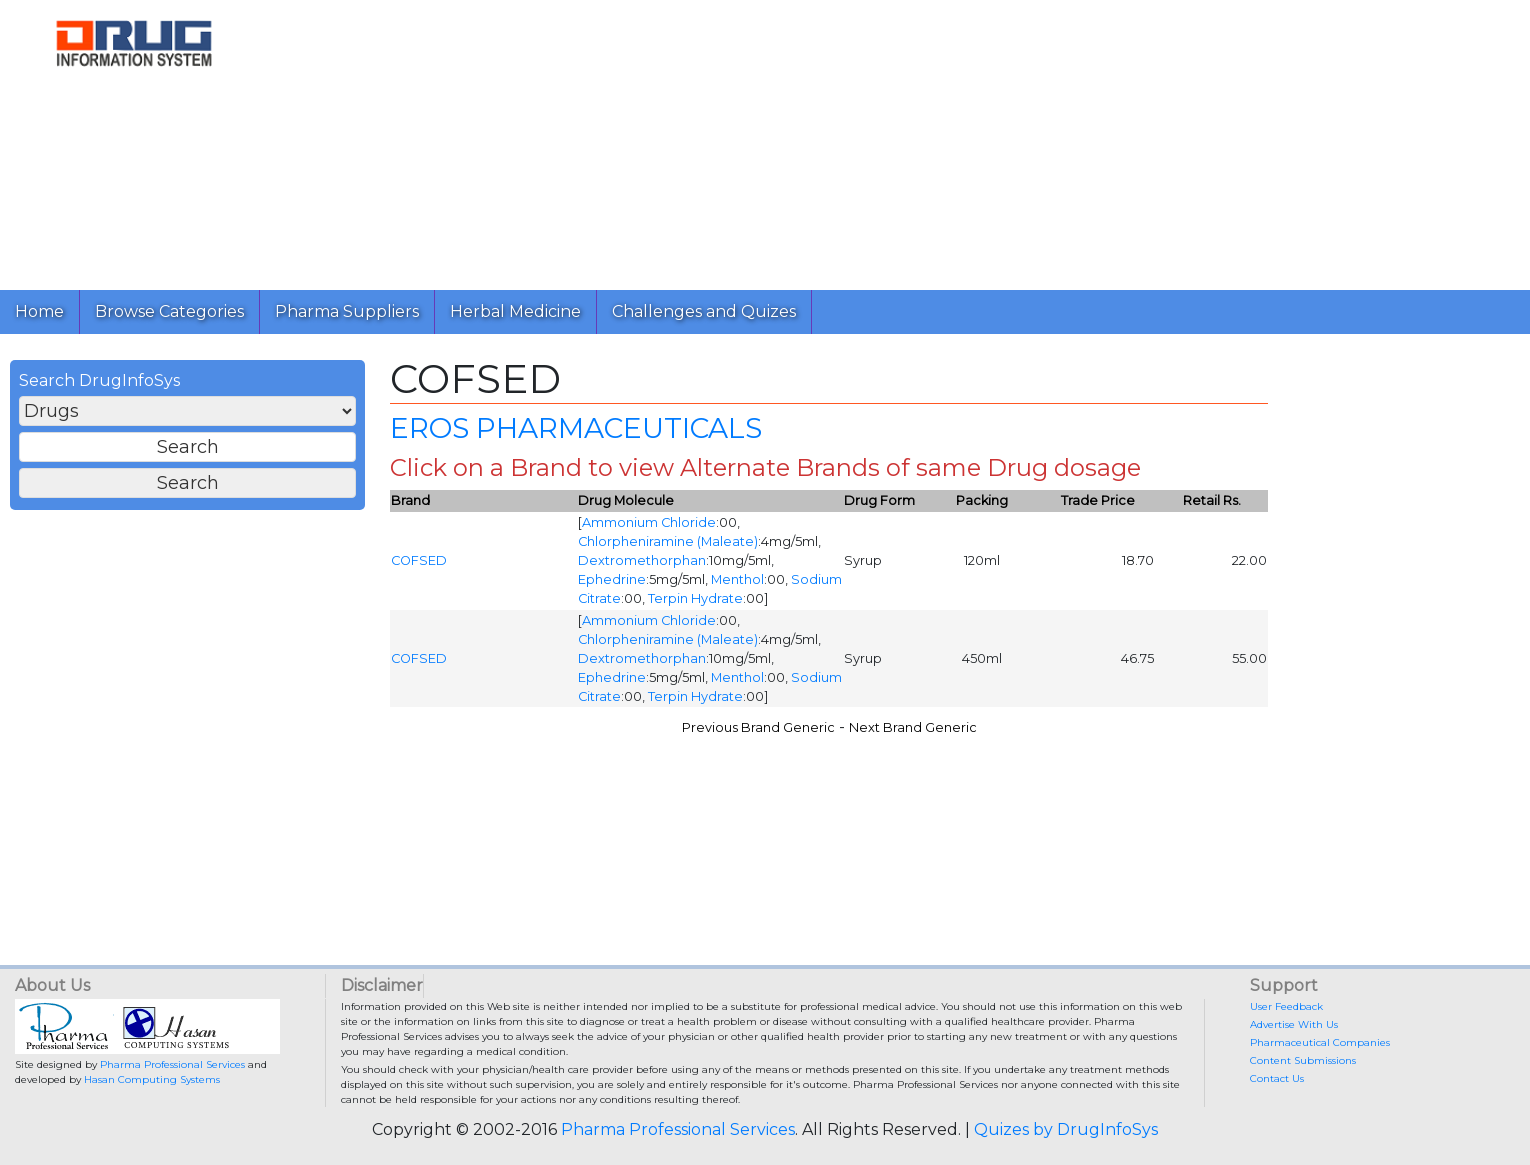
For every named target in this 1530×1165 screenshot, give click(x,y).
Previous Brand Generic (758, 727)
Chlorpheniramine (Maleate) (668, 541)
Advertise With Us (1294, 1024)
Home (39, 311)
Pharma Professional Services (172, 1064)
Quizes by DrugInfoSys (1066, 1129)
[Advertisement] (868, 140)
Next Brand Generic (913, 727)
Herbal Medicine (515, 311)
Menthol (737, 579)
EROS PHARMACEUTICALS (576, 428)
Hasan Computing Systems (152, 1079)
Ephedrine (612, 579)
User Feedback (1286, 1006)
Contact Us (1277, 1078)
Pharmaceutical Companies (1320, 1042)
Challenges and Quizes (704, 311)
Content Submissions (1303, 1060)
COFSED (419, 560)
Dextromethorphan (642, 560)
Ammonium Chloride (649, 522)
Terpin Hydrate (695, 598)
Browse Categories (169, 311)
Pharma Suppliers (347, 311)
